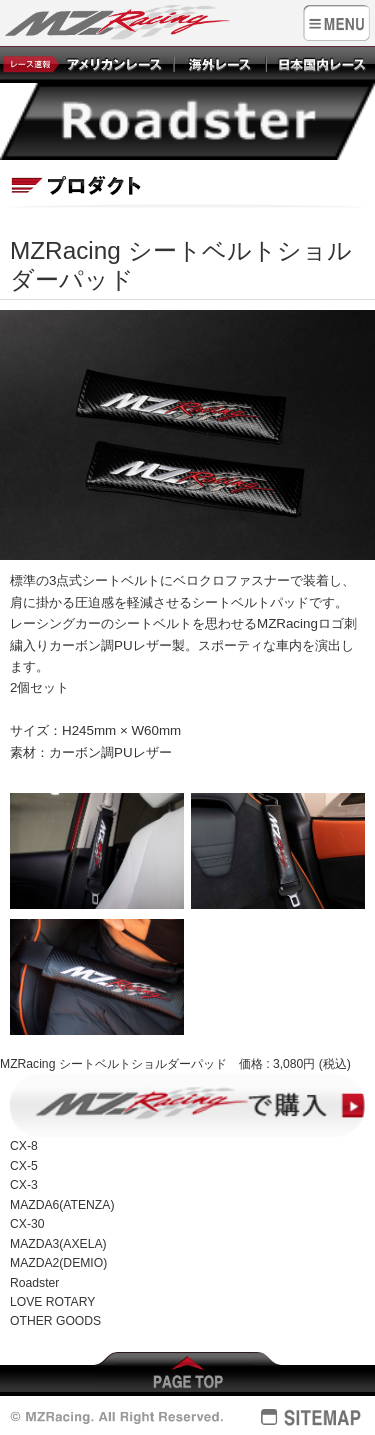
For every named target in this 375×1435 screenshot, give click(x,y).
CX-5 (24, 1166)
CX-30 (27, 1224)
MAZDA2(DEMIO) (58, 1263)
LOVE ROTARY (52, 1302)
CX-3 (24, 1185)
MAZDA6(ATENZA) (62, 1205)
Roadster (34, 1283)
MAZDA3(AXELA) (58, 1244)
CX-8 (24, 1146)
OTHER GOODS (55, 1321)
